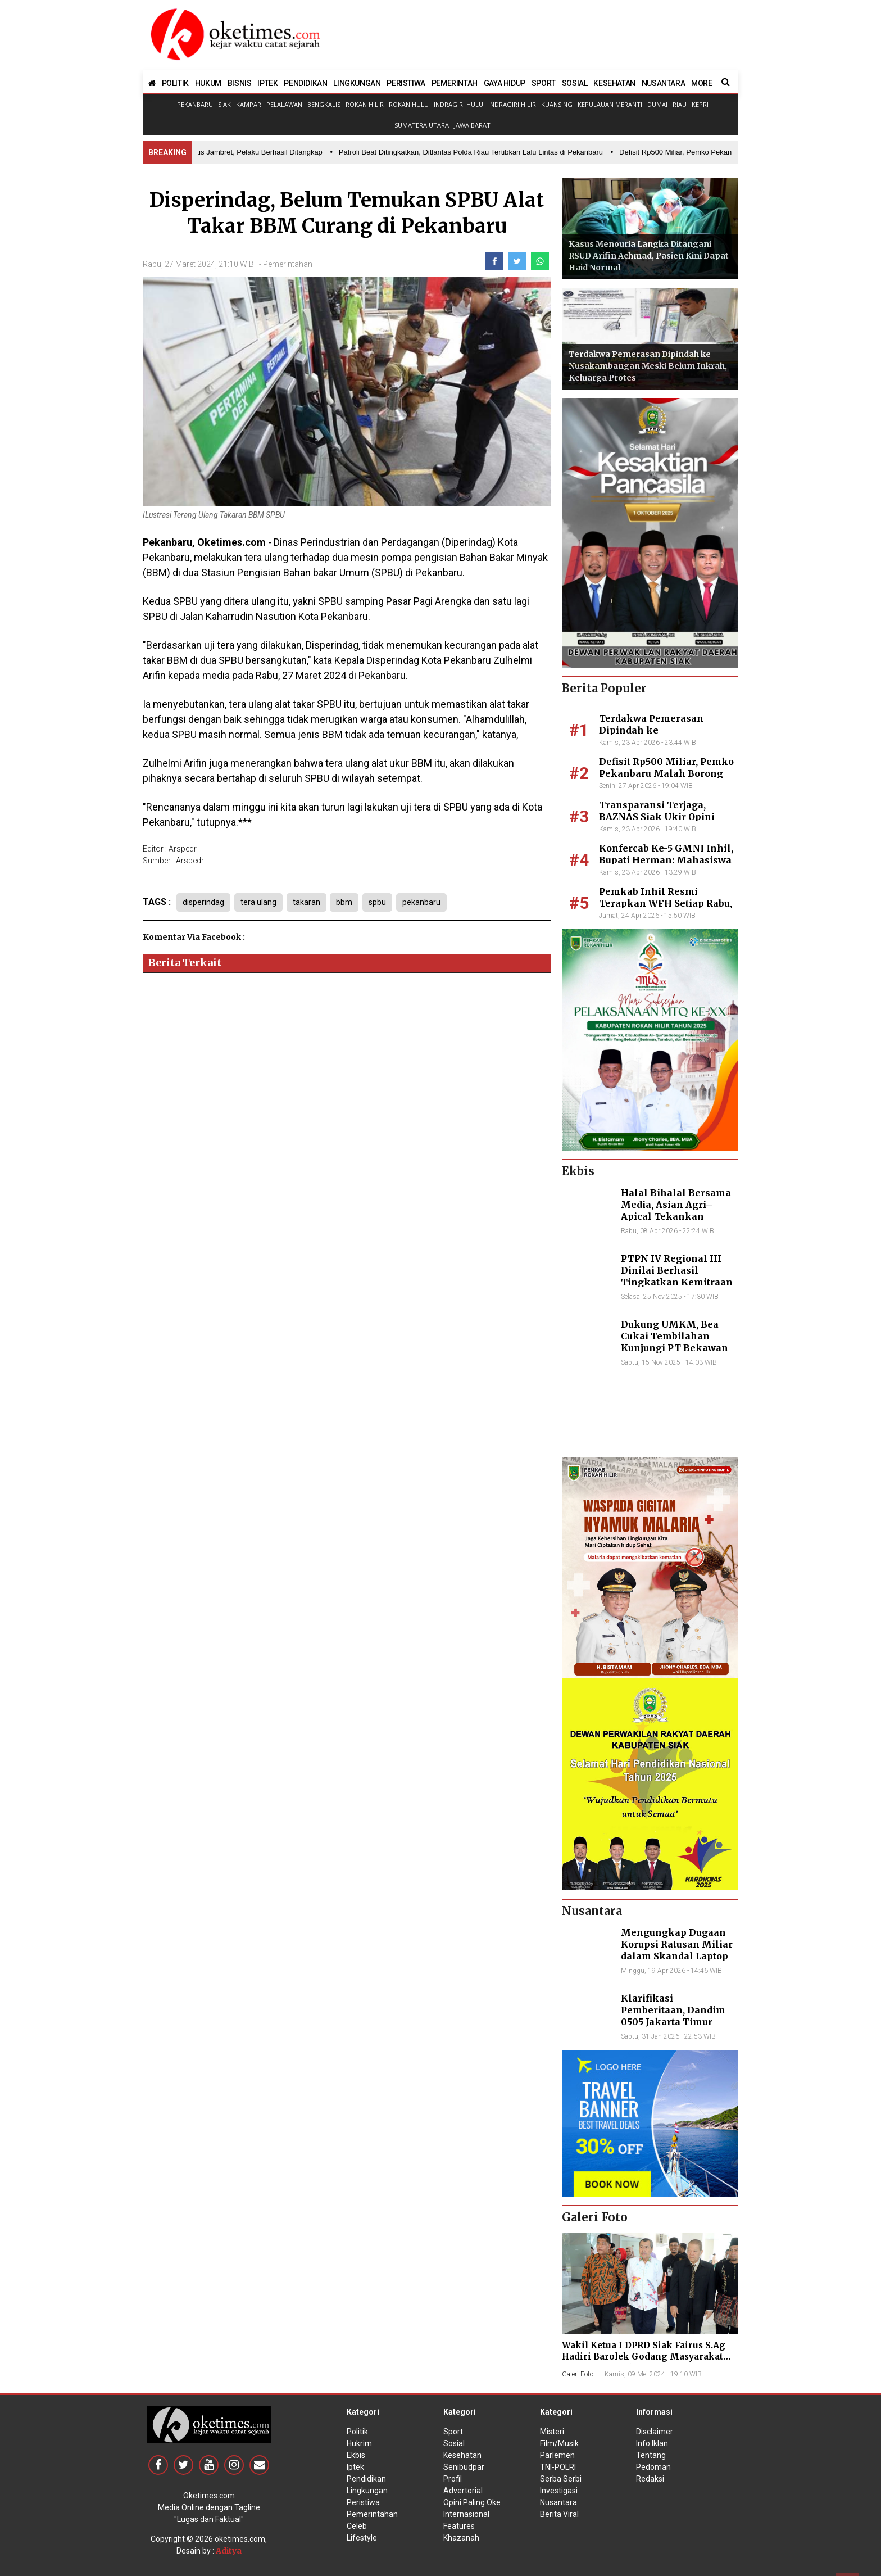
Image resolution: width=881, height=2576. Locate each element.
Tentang (651, 2455)
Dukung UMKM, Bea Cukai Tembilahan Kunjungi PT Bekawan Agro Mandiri (674, 1342)
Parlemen (557, 2455)
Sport (453, 2431)
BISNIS (240, 83)
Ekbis (356, 2455)
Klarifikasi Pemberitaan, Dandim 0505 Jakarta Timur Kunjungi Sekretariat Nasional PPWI (673, 2021)
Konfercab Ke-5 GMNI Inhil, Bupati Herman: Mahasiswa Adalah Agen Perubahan (666, 860)
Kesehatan (462, 2455)
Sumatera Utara (421, 125)
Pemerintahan (287, 264)
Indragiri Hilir (512, 104)
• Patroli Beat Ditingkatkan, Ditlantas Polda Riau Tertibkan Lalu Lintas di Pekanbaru (470, 152)
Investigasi (559, 2490)
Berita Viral (559, 2514)
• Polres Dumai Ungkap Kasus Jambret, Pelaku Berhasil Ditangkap (217, 152)
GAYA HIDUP (504, 83)
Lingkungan (367, 2490)
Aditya (229, 2551)
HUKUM (208, 83)
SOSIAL (575, 83)
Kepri (700, 104)
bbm (350, 902)
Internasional (466, 2514)
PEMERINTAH (455, 83)
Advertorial (463, 2490)
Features (459, 2525)
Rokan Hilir (365, 104)
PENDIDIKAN (305, 83)
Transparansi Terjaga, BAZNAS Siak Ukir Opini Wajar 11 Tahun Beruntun (659, 816)
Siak (224, 104)
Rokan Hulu (409, 104)
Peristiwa (363, 2502)
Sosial (454, 2443)
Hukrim (359, 2443)
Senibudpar (463, 2466)
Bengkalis (323, 104)
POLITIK (175, 83)
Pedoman (653, 2466)
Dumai (657, 104)
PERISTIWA (406, 83)
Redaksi (650, 2478)
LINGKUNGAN (356, 83)
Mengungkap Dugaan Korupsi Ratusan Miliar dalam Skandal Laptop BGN (677, 1950)
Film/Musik (559, 2443)
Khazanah (461, 2537)
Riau (680, 104)
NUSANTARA (663, 83)
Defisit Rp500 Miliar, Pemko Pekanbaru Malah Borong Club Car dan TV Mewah (666, 773)
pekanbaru (430, 902)
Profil (452, 2478)
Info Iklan (652, 2443)
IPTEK (267, 83)
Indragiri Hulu (458, 104)
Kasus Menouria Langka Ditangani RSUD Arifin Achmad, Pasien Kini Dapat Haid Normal (649, 256)
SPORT (544, 83)
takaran (310, 902)
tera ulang (260, 902)
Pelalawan (284, 104)
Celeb (357, 2525)
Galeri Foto (577, 2374)
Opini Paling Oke (472, 2502)
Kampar (248, 104)
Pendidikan (366, 2478)
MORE (701, 83)
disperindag (203, 902)
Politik (357, 2431)
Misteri (552, 2431)
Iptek (355, 2466)
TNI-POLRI (558, 2466)
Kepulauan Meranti (610, 104)
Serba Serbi (561, 2478)
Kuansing (557, 104)
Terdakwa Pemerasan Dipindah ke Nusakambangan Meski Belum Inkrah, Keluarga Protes (648, 366)
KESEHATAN (614, 83)
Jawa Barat (472, 125)
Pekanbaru (195, 104)
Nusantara (558, 2502)
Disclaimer (654, 2431)
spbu (384, 902)
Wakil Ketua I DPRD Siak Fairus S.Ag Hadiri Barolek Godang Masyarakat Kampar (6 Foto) (643, 2356)
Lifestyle (362, 2537)
